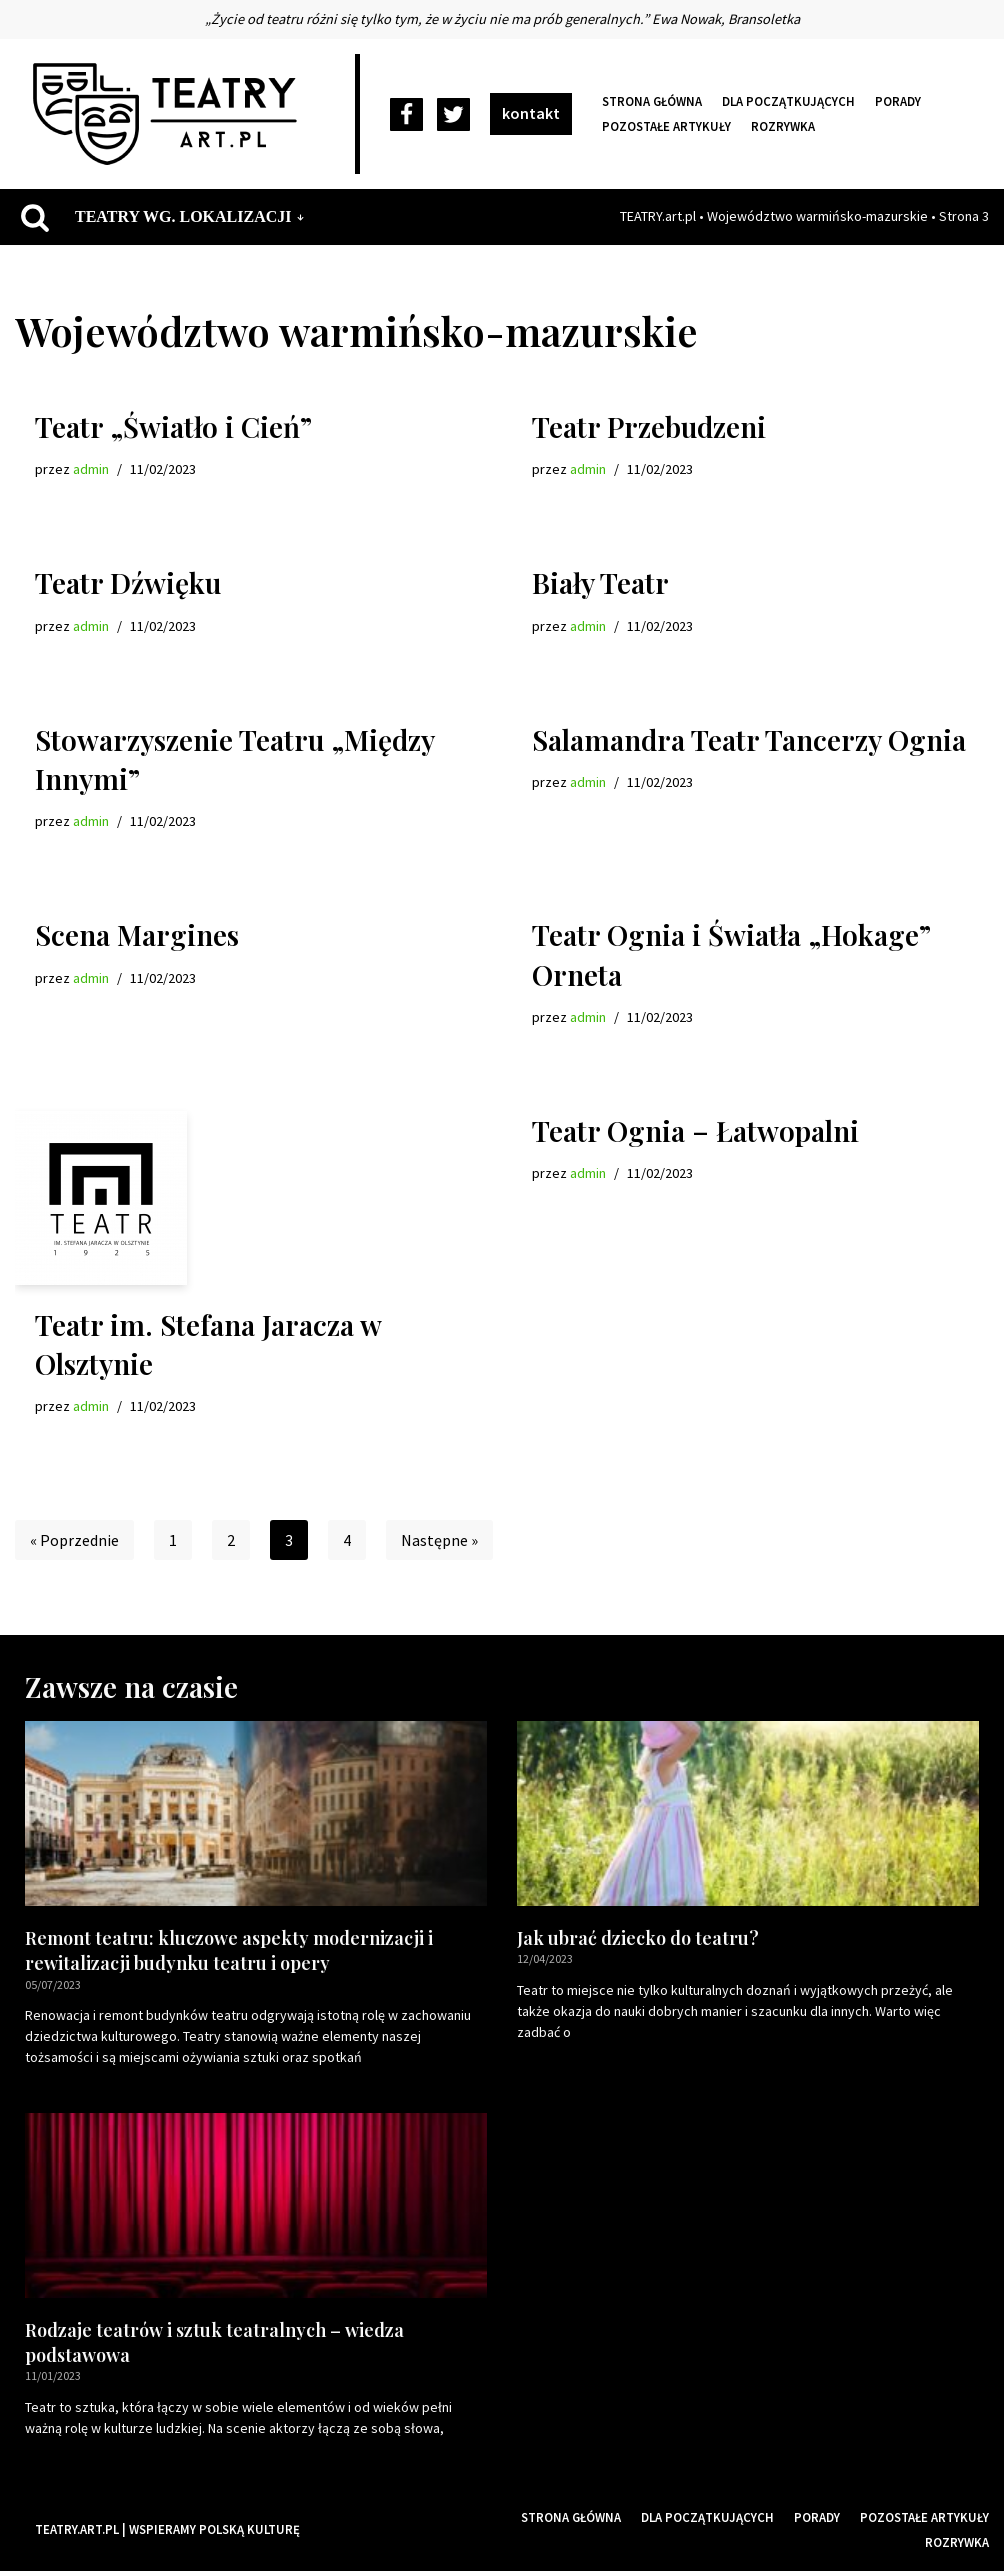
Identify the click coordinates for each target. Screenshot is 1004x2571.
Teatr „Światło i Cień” (173, 426)
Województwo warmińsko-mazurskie (817, 216)
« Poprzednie (74, 1540)
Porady (898, 101)
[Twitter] (453, 114)
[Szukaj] (35, 217)
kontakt (531, 113)
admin (91, 469)
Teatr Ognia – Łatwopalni (695, 1130)
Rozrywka (783, 126)
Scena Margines (137, 934)
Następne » (439, 1540)
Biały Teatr (600, 582)
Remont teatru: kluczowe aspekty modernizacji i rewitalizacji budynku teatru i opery (229, 1950)
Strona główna (652, 101)
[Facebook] (406, 114)
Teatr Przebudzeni (649, 426)
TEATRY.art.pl (658, 216)
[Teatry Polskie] (170, 114)
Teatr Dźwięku (128, 582)
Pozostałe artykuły (666, 126)
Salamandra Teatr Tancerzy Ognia (749, 739)
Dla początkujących (788, 101)
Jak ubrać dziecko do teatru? (638, 1938)
